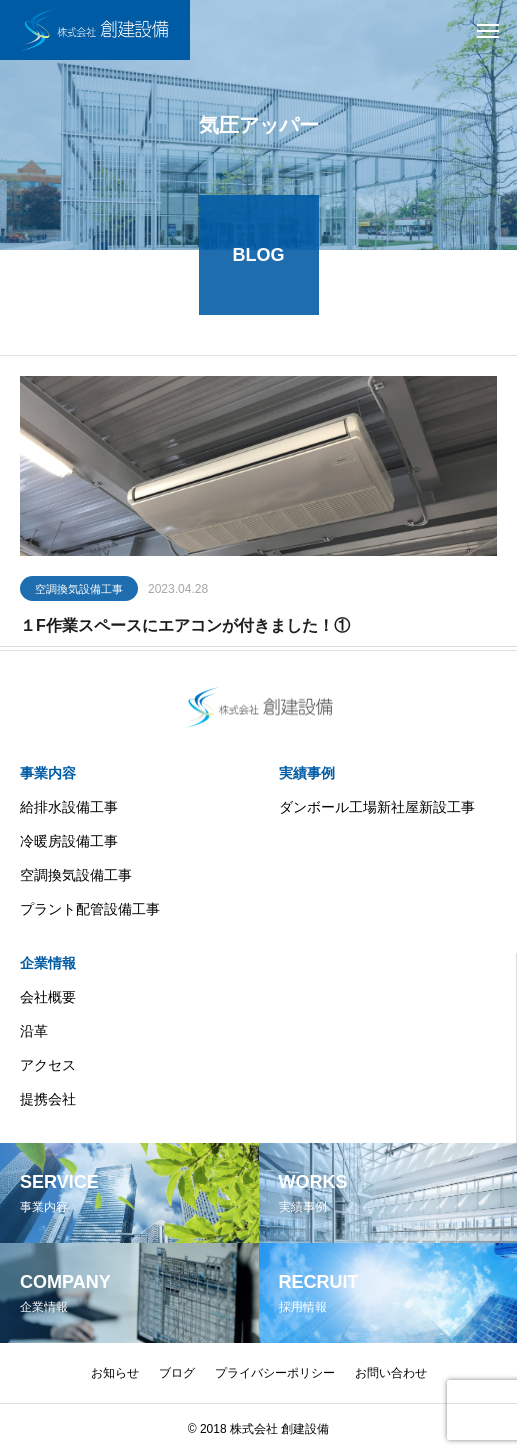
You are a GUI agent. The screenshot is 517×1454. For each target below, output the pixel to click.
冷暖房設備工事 (69, 841)
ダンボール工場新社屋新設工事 (377, 807)
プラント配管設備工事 (90, 909)
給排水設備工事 (69, 807)
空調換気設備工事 (79, 591)
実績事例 (307, 773)
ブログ (177, 1373)
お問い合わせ (391, 1373)
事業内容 (48, 773)
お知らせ (115, 1373)
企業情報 (48, 963)
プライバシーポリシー (275, 1373)
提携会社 (48, 1099)
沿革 (34, 1031)
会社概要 (48, 997)
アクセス (48, 1065)
